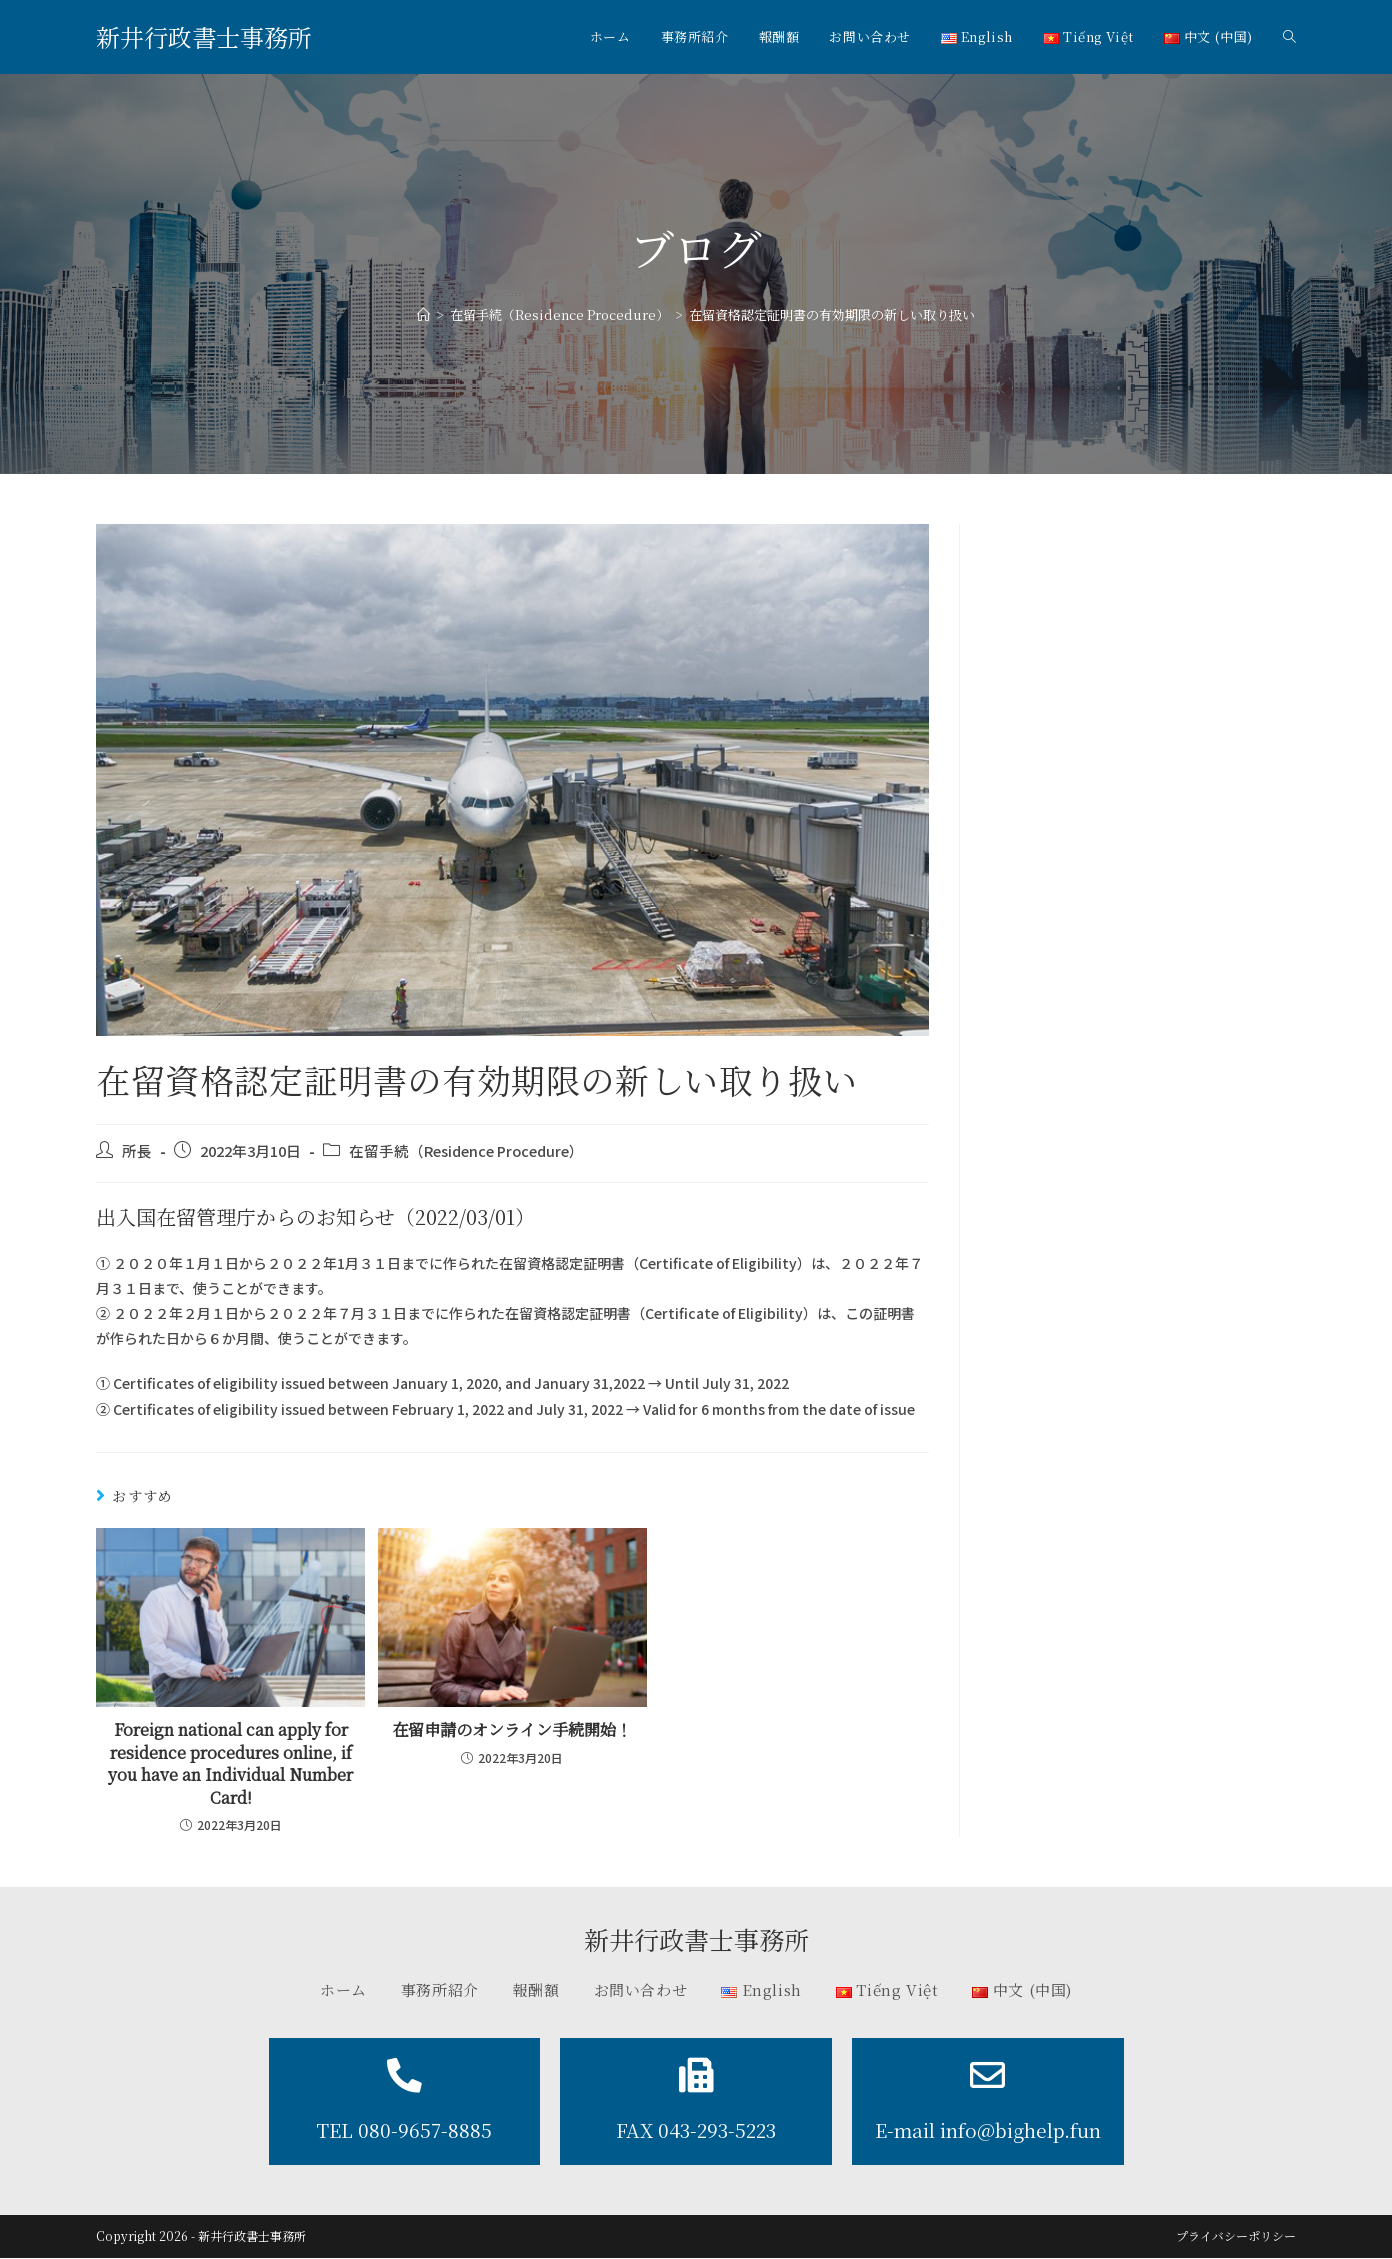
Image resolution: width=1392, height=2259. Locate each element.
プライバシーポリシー (1236, 2236)
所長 (137, 1150)
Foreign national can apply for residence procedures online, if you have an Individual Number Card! (230, 1763)
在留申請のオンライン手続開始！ (512, 1730)
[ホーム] (423, 314)
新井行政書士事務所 (204, 36)
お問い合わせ (641, 1989)
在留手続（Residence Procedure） (466, 1150)
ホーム (343, 1989)
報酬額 (536, 1989)
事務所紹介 (440, 1989)
